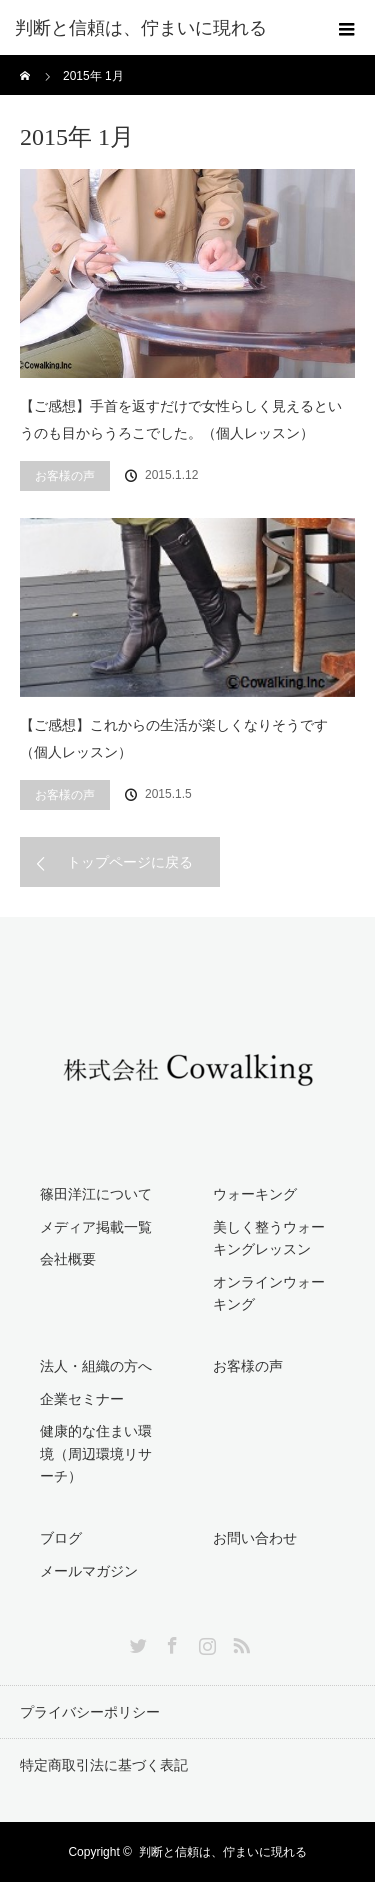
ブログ (61, 1538)
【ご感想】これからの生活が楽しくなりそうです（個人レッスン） (174, 738)
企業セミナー (82, 1399)
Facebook (170, 1642)
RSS (239, 1642)
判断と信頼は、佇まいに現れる (223, 1852)
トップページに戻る (130, 862)
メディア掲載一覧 (96, 1227)
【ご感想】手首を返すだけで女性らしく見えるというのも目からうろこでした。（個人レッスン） (181, 419)
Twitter (136, 1642)
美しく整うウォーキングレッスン (269, 1238)
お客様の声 (65, 476)
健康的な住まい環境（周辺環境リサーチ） (96, 1453)
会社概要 (68, 1259)
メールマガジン (89, 1571)
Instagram (205, 1642)
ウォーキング (255, 1194)
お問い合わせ (255, 1538)
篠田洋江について (96, 1194)
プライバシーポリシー (90, 1712)
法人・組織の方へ (96, 1366)
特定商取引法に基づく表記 (104, 1765)
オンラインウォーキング (269, 1293)
